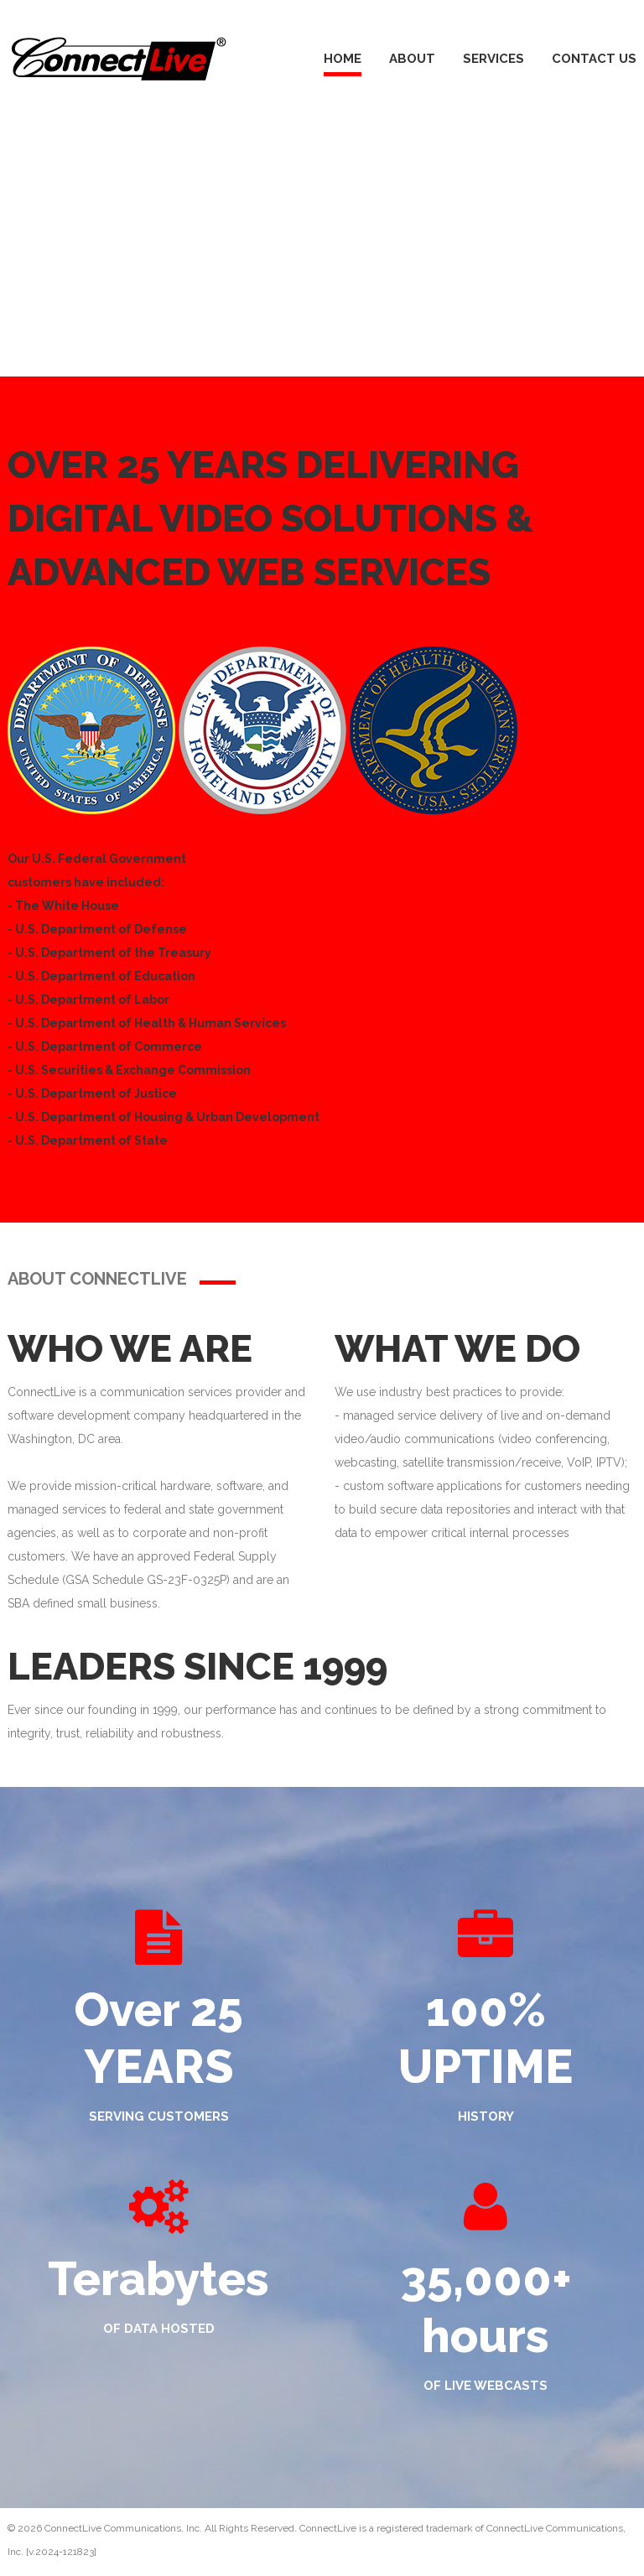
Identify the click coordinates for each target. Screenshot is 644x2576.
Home (342, 59)
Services (493, 59)
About (412, 59)
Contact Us (594, 59)
